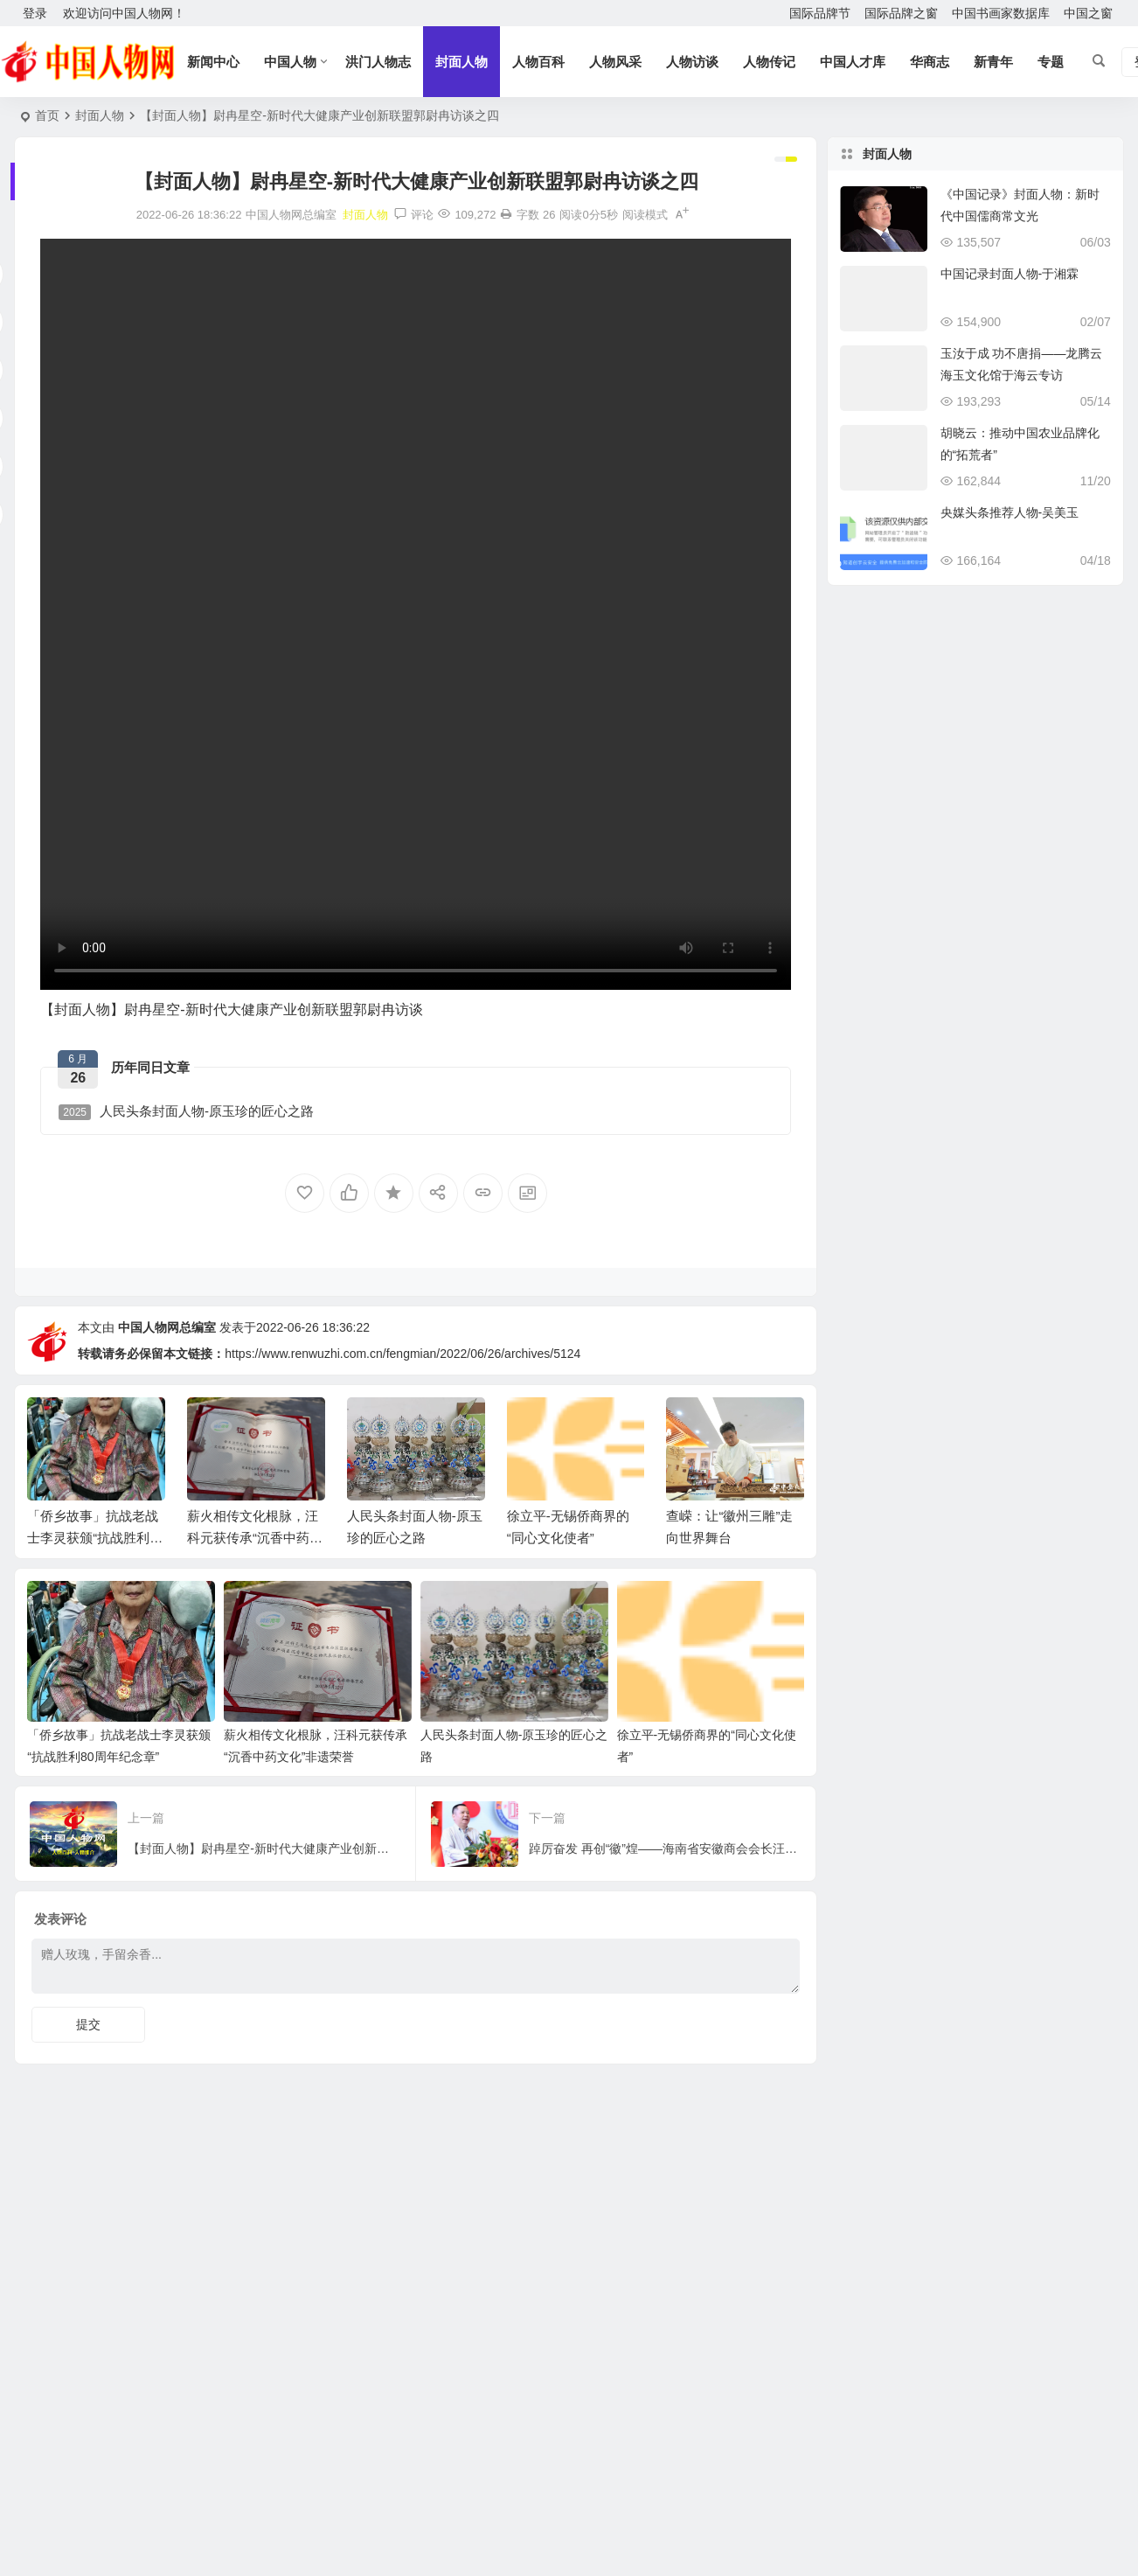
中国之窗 (1088, 13)
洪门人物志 (378, 61)
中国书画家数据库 (1001, 13)
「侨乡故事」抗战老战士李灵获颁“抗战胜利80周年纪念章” (95, 1537)
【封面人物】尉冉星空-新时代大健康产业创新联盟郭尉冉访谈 (231, 1009)
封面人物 (461, 61)
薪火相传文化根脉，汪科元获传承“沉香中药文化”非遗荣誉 (255, 1537)
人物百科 (538, 61)
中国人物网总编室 (167, 1327)
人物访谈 (692, 61)
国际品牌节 (819, 13)
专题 (1050, 61)
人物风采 (615, 61)
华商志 (929, 61)
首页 (47, 115)
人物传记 (769, 61)
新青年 (993, 61)
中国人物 (290, 61)
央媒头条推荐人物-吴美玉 (1009, 512)
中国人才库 (852, 61)
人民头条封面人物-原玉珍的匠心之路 (186, 1112)
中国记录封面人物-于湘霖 (1009, 274)
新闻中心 (213, 61)
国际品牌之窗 (901, 13)
